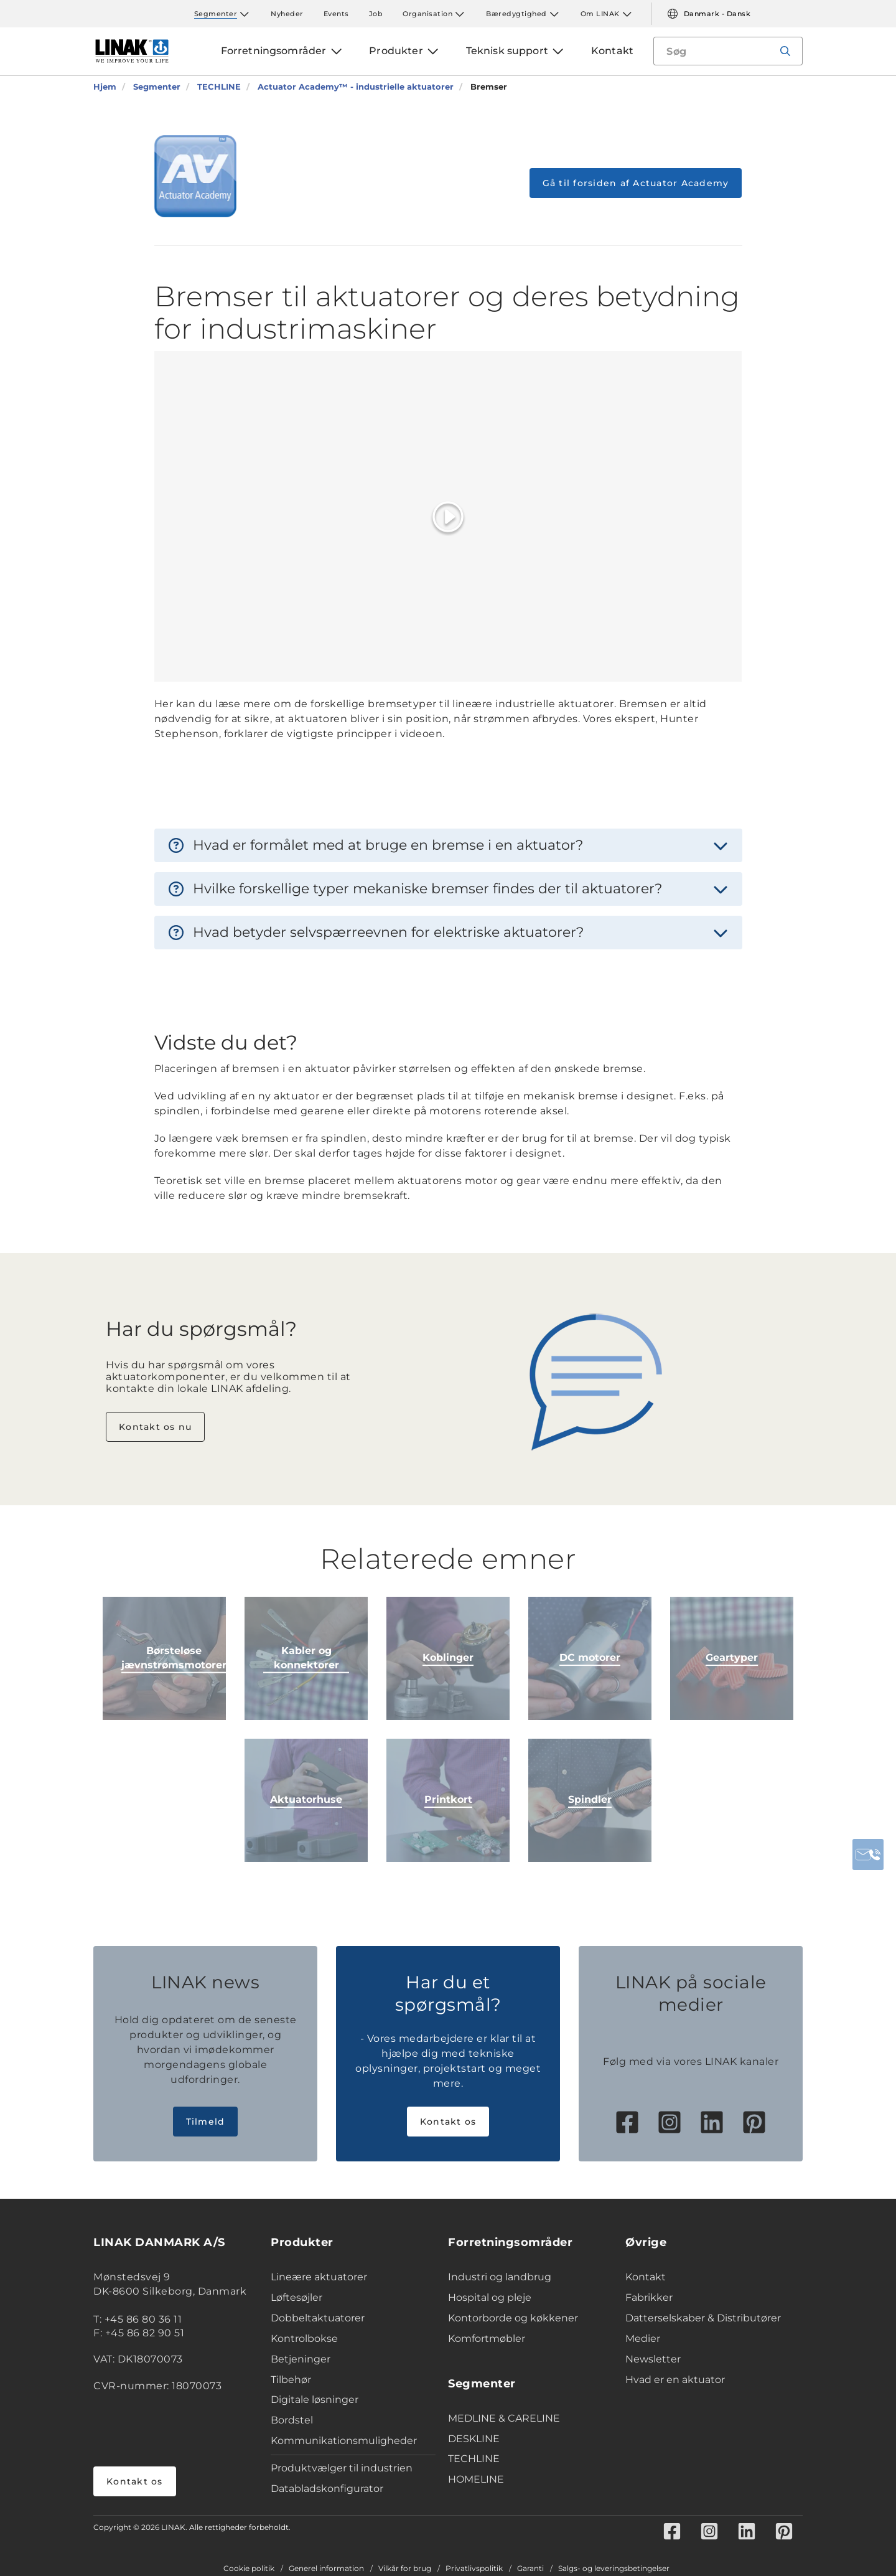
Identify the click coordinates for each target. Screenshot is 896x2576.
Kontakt (645, 2277)
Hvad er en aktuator (675, 2380)
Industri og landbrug (499, 2277)
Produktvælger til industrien (342, 2468)
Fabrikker (649, 2297)
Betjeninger (300, 2359)
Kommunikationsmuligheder (344, 2441)
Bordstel (292, 2420)
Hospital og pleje (489, 2297)
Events (336, 13)
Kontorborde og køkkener (513, 2318)
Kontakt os (448, 2121)
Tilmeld (205, 2121)
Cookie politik (248, 2568)
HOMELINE (476, 2479)
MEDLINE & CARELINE (504, 2418)
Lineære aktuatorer (319, 2277)
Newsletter (653, 2359)
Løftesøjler (296, 2297)
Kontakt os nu (155, 1426)
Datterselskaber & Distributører (703, 2318)
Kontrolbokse (304, 2338)
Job (376, 13)
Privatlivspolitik (474, 2568)
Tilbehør (291, 2380)
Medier (642, 2338)
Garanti (530, 2568)
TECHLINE (474, 2459)
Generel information (326, 2568)
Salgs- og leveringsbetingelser (614, 2568)
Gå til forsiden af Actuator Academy (636, 183)
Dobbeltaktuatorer (318, 2318)
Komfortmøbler (486, 2338)
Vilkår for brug (404, 2568)
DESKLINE (474, 2439)
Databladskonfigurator (327, 2488)
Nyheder (287, 13)
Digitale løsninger (314, 2399)
